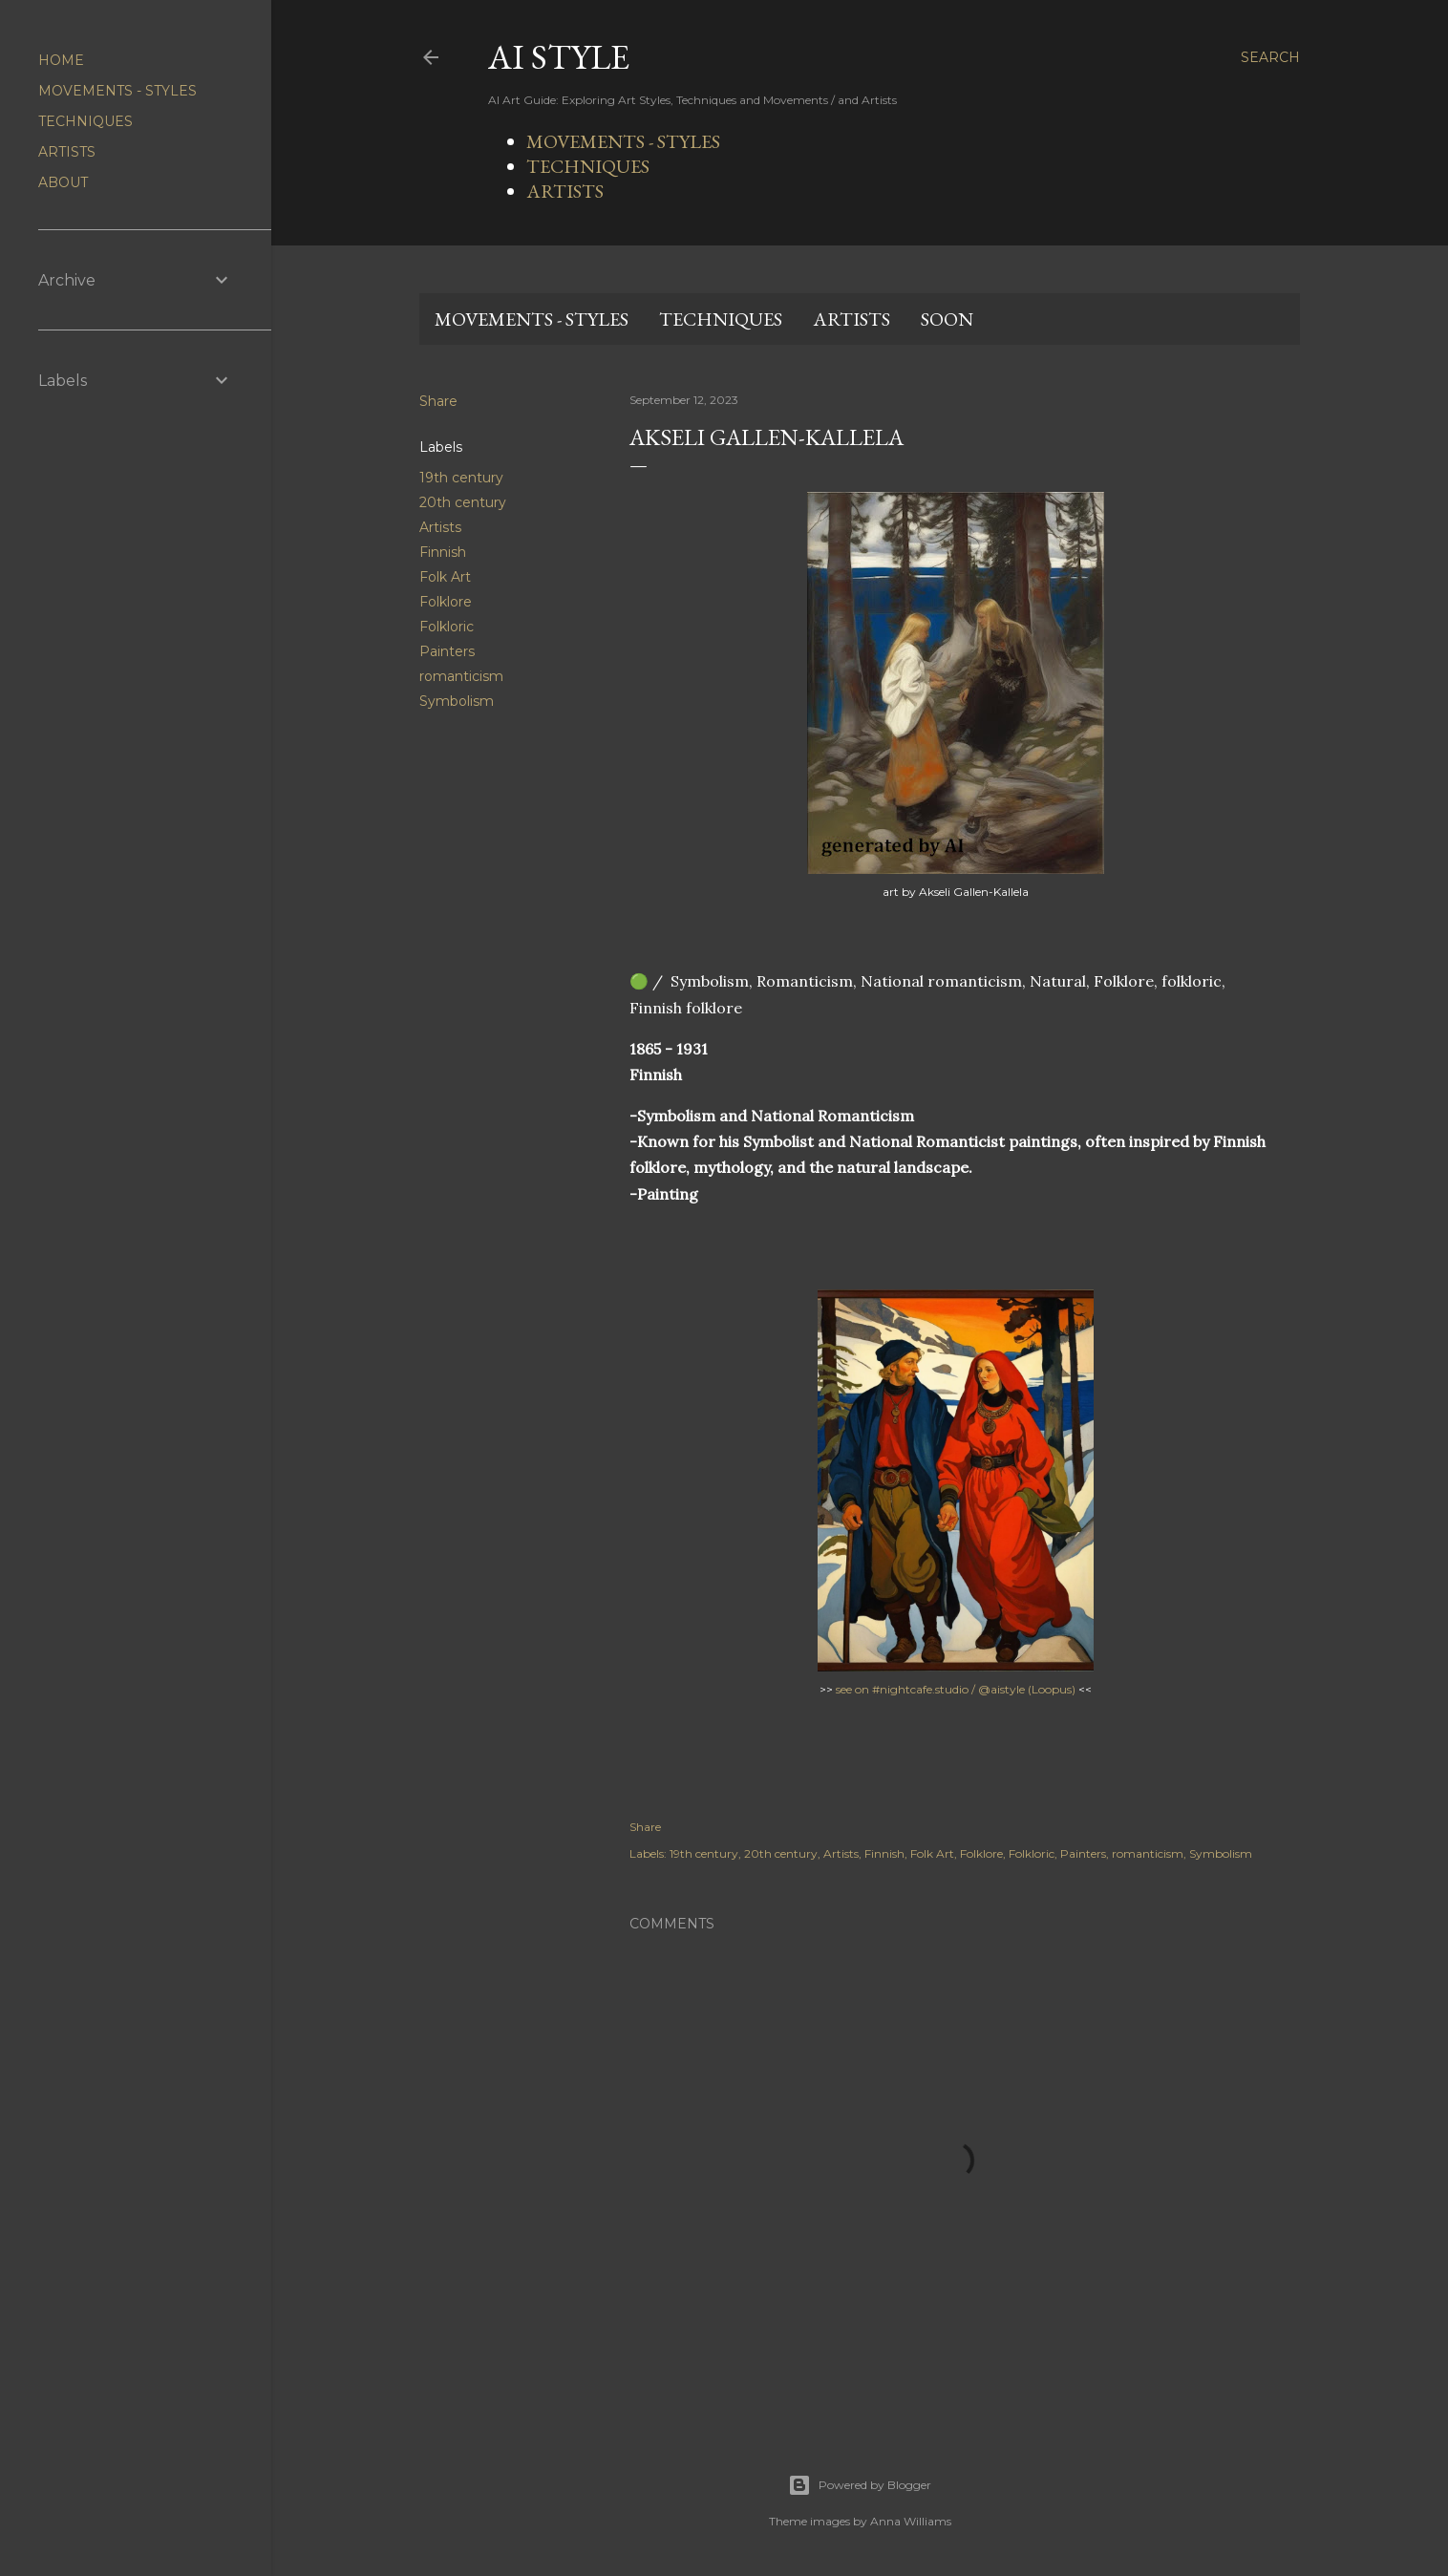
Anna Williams (910, 2521)
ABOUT (63, 182)
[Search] (1270, 57)
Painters (447, 651)
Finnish (442, 552)
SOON (947, 319)
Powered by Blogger (859, 2485)
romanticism (461, 676)
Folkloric (446, 626)
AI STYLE (558, 56)
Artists (440, 527)
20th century (462, 502)
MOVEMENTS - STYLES (623, 141)
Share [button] (438, 401)
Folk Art (445, 576)
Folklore (445, 601)
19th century (461, 477)
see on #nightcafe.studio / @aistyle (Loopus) (955, 1689)
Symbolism (456, 701)
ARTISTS (565, 191)
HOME (61, 60)
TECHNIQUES (587, 166)
